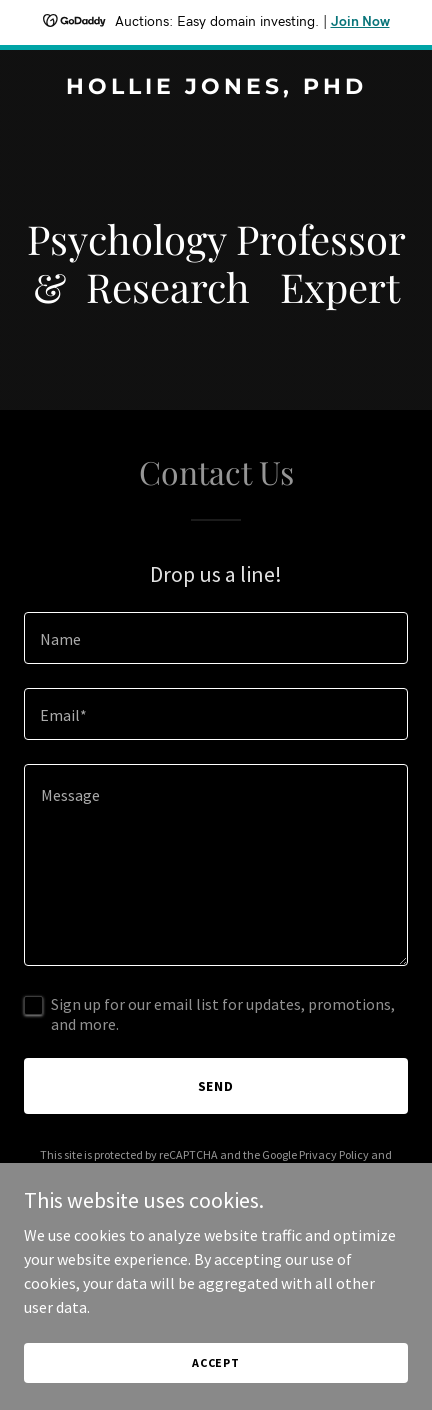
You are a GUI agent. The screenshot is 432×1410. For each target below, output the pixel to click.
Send (216, 1086)
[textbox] (216, 638)
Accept (216, 1362)
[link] (216, 88)
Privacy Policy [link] (334, 1154)
